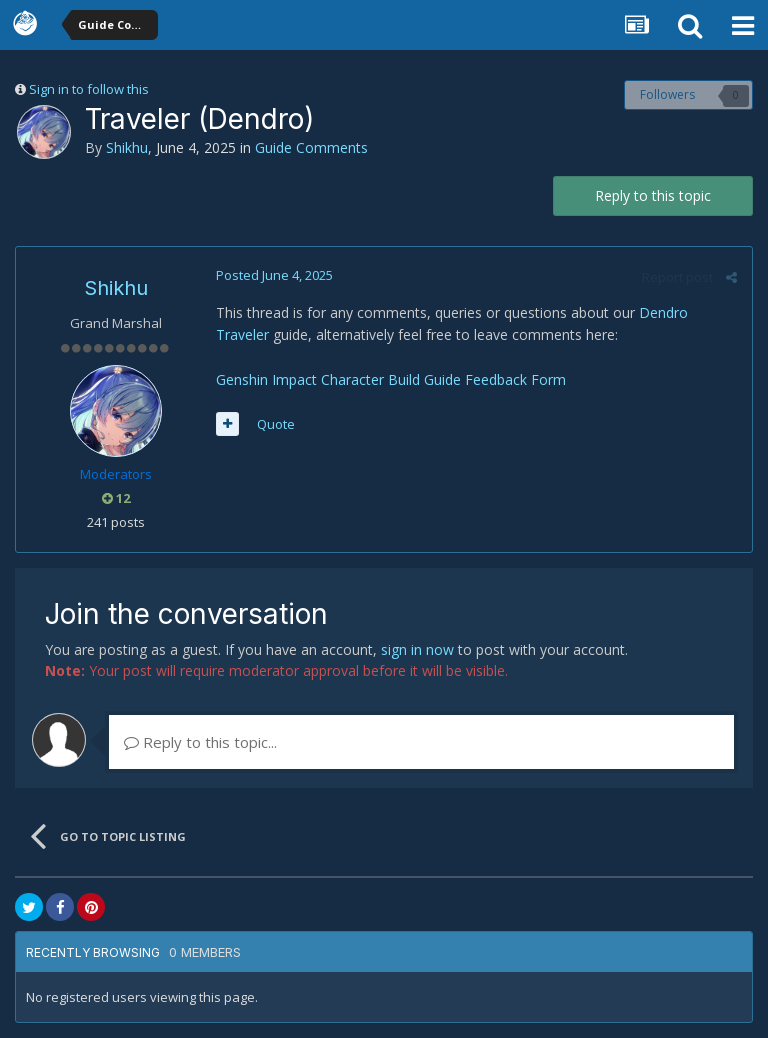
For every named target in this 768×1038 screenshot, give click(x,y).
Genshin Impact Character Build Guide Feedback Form (391, 379)
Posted (274, 275)
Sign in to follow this (89, 89)
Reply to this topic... (200, 742)
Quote (276, 424)
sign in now (417, 649)
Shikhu (127, 147)
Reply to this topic (653, 195)
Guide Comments (311, 147)
